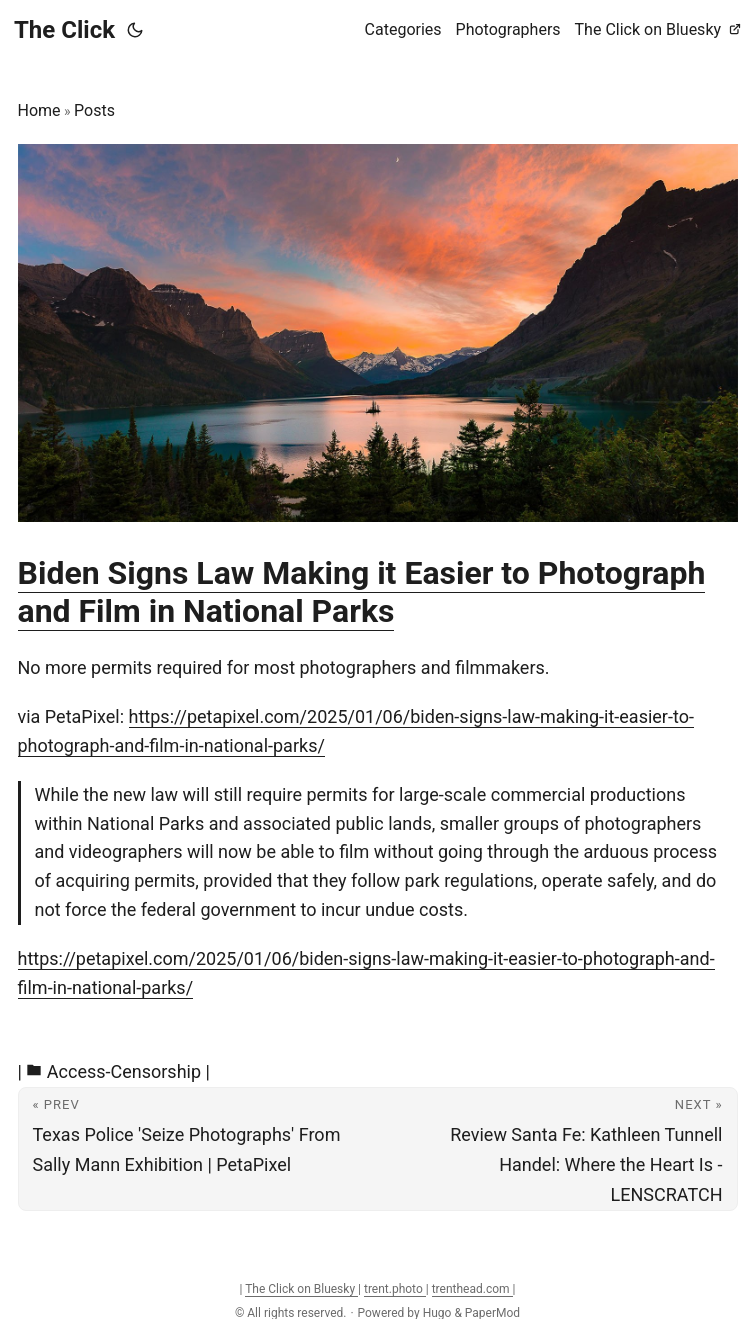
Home (39, 110)
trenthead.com (472, 1289)
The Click (64, 30)
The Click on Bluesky (301, 1289)
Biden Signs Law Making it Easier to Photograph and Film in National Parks (362, 592)
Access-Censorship (124, 1071)
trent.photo (395, 1289)
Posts (94, 110)
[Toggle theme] (135, 30)
